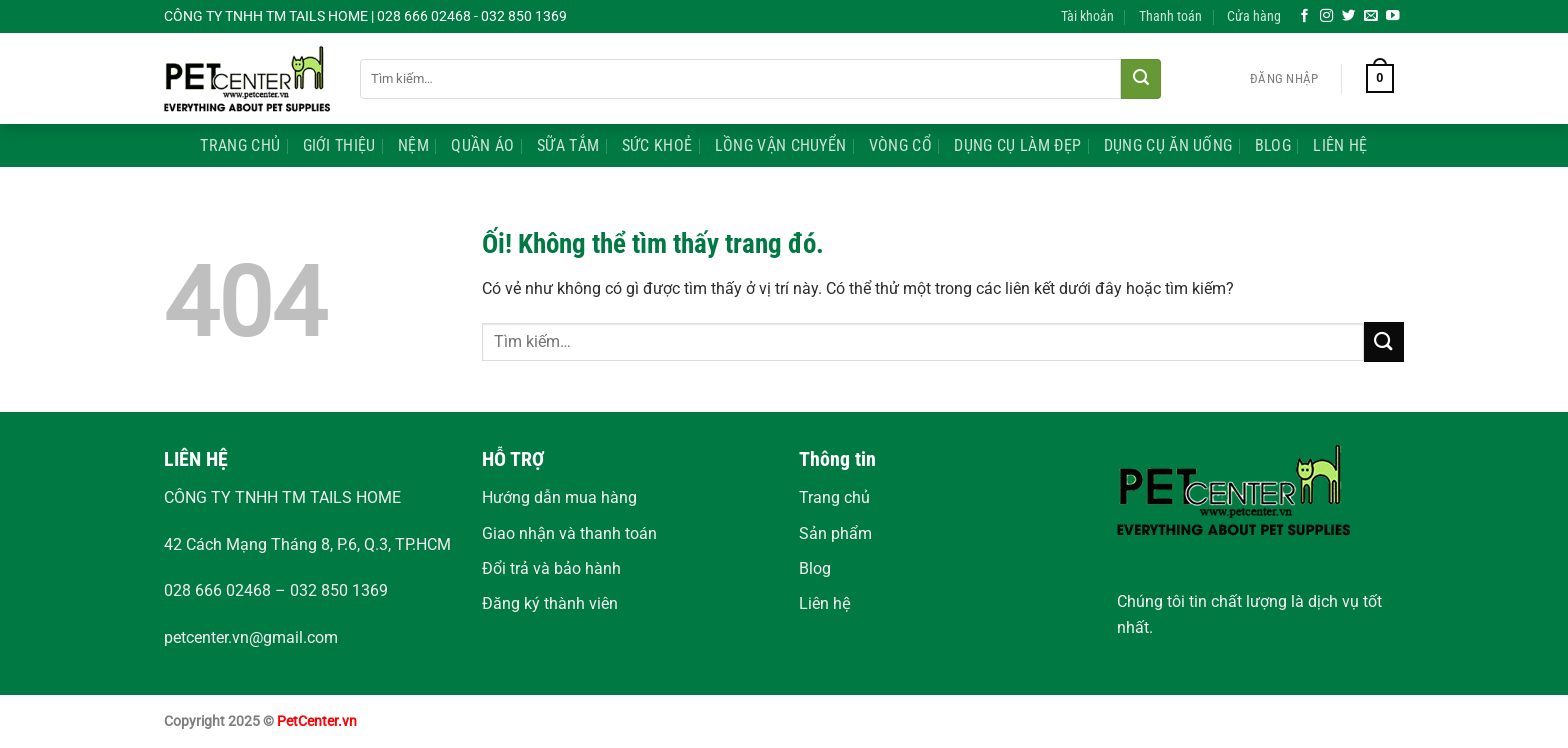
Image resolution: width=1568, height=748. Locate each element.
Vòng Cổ (900, 145)
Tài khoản (1087, 16)
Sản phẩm (835, 533)
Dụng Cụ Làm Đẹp (1017, 145)
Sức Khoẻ (657, 145)
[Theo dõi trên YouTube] (1393, 16)
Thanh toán (1170, 16)
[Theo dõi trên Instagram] (1327, 16)
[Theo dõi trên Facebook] (1305, 16)
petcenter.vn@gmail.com (251, 637)
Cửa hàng (1254, 16)
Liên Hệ (1340, 145)
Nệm (413, 145)
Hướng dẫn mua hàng (559, 497)
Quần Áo (482, 145)
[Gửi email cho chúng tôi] (1371, 16)
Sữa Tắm (568, 145)
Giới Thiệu (339, 145)
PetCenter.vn (317, 721)
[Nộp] (1141, 79)
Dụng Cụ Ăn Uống (1168, 145)
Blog (1273, 145)
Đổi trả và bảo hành (551, 568)
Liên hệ (825, 603)
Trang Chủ (240, 145)
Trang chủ (834, 497)
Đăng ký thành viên (550, 603)
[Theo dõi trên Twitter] (1349, 16)
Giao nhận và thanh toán (569, 533)
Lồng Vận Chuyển (781, 145)
